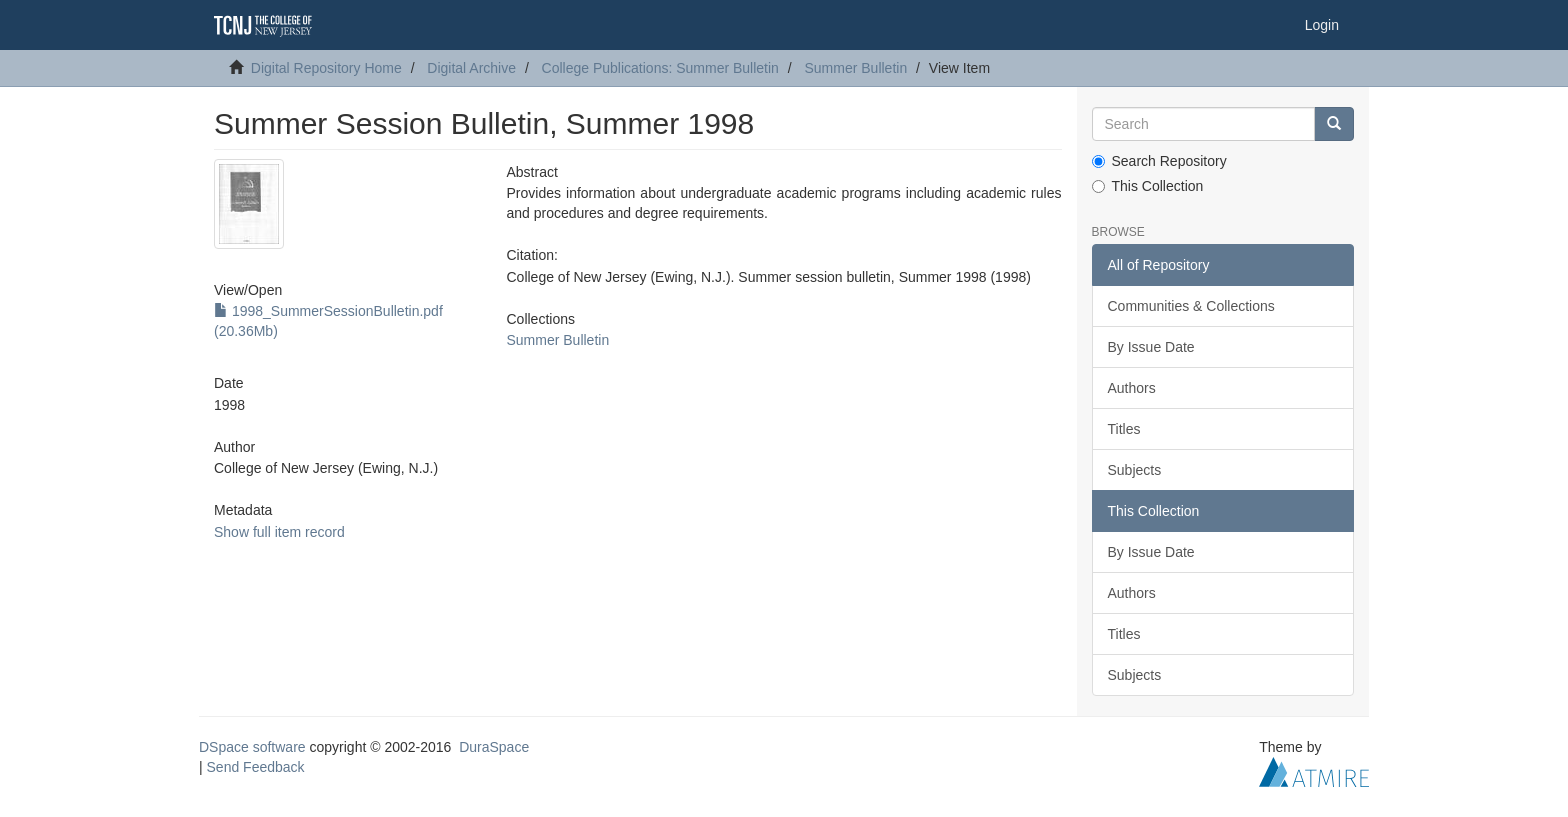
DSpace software (252, 747)
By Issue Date (1151, 347)
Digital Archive (471, 68)
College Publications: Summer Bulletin (660, 68)
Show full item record (279, 532)
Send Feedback (256, 767)
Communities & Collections (1191, 306)
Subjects (1135, 470)
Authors (1132, 388)
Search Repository (1159, 161)
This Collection (1148, 186)
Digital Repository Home (326, 68)
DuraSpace (494, 747)
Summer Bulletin (855, 68)
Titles (1124, 429)
